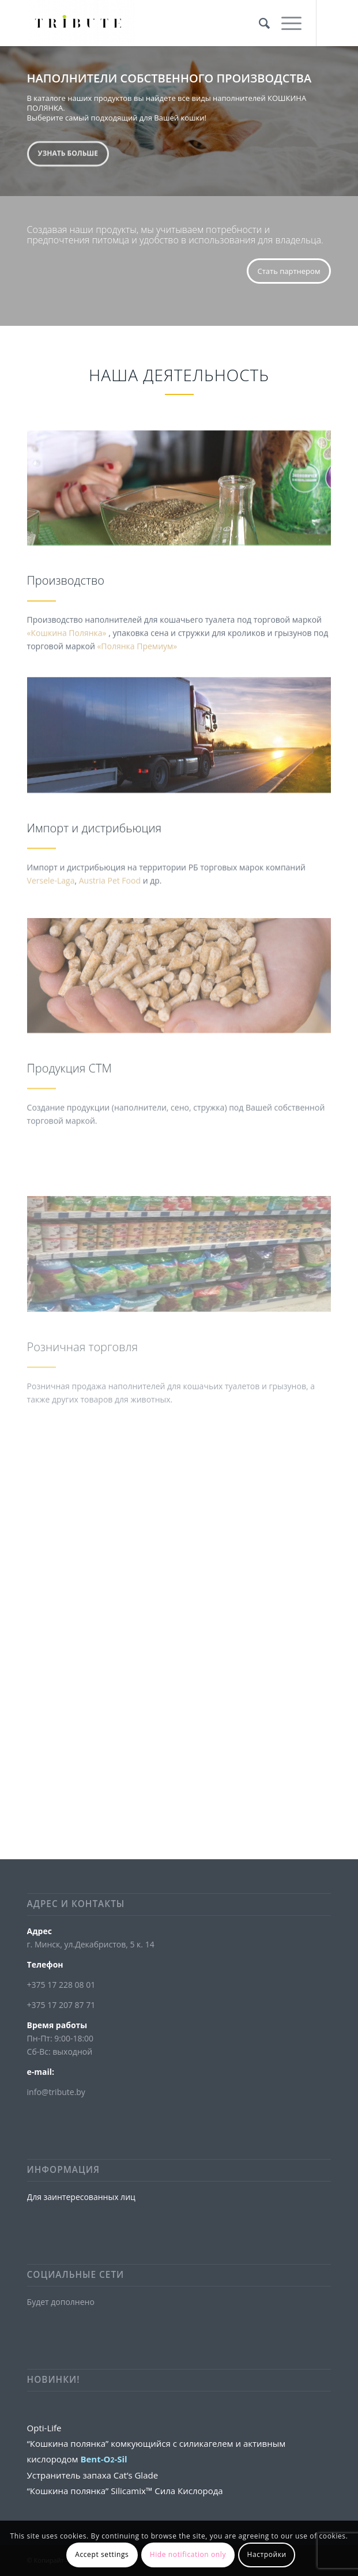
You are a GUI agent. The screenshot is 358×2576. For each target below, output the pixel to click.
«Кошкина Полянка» (68, 655)
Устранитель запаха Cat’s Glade (93, 2475)
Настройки (266, 2554)
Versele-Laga (51, 914)
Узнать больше (68, 151)
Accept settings (102, 2554)
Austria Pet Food (110, 914)
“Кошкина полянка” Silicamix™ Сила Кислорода (125, 2490)
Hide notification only (188, 2554)
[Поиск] (258, 23)
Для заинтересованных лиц (81, 2196)
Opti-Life (44, 2428)
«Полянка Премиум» (137, 669)
